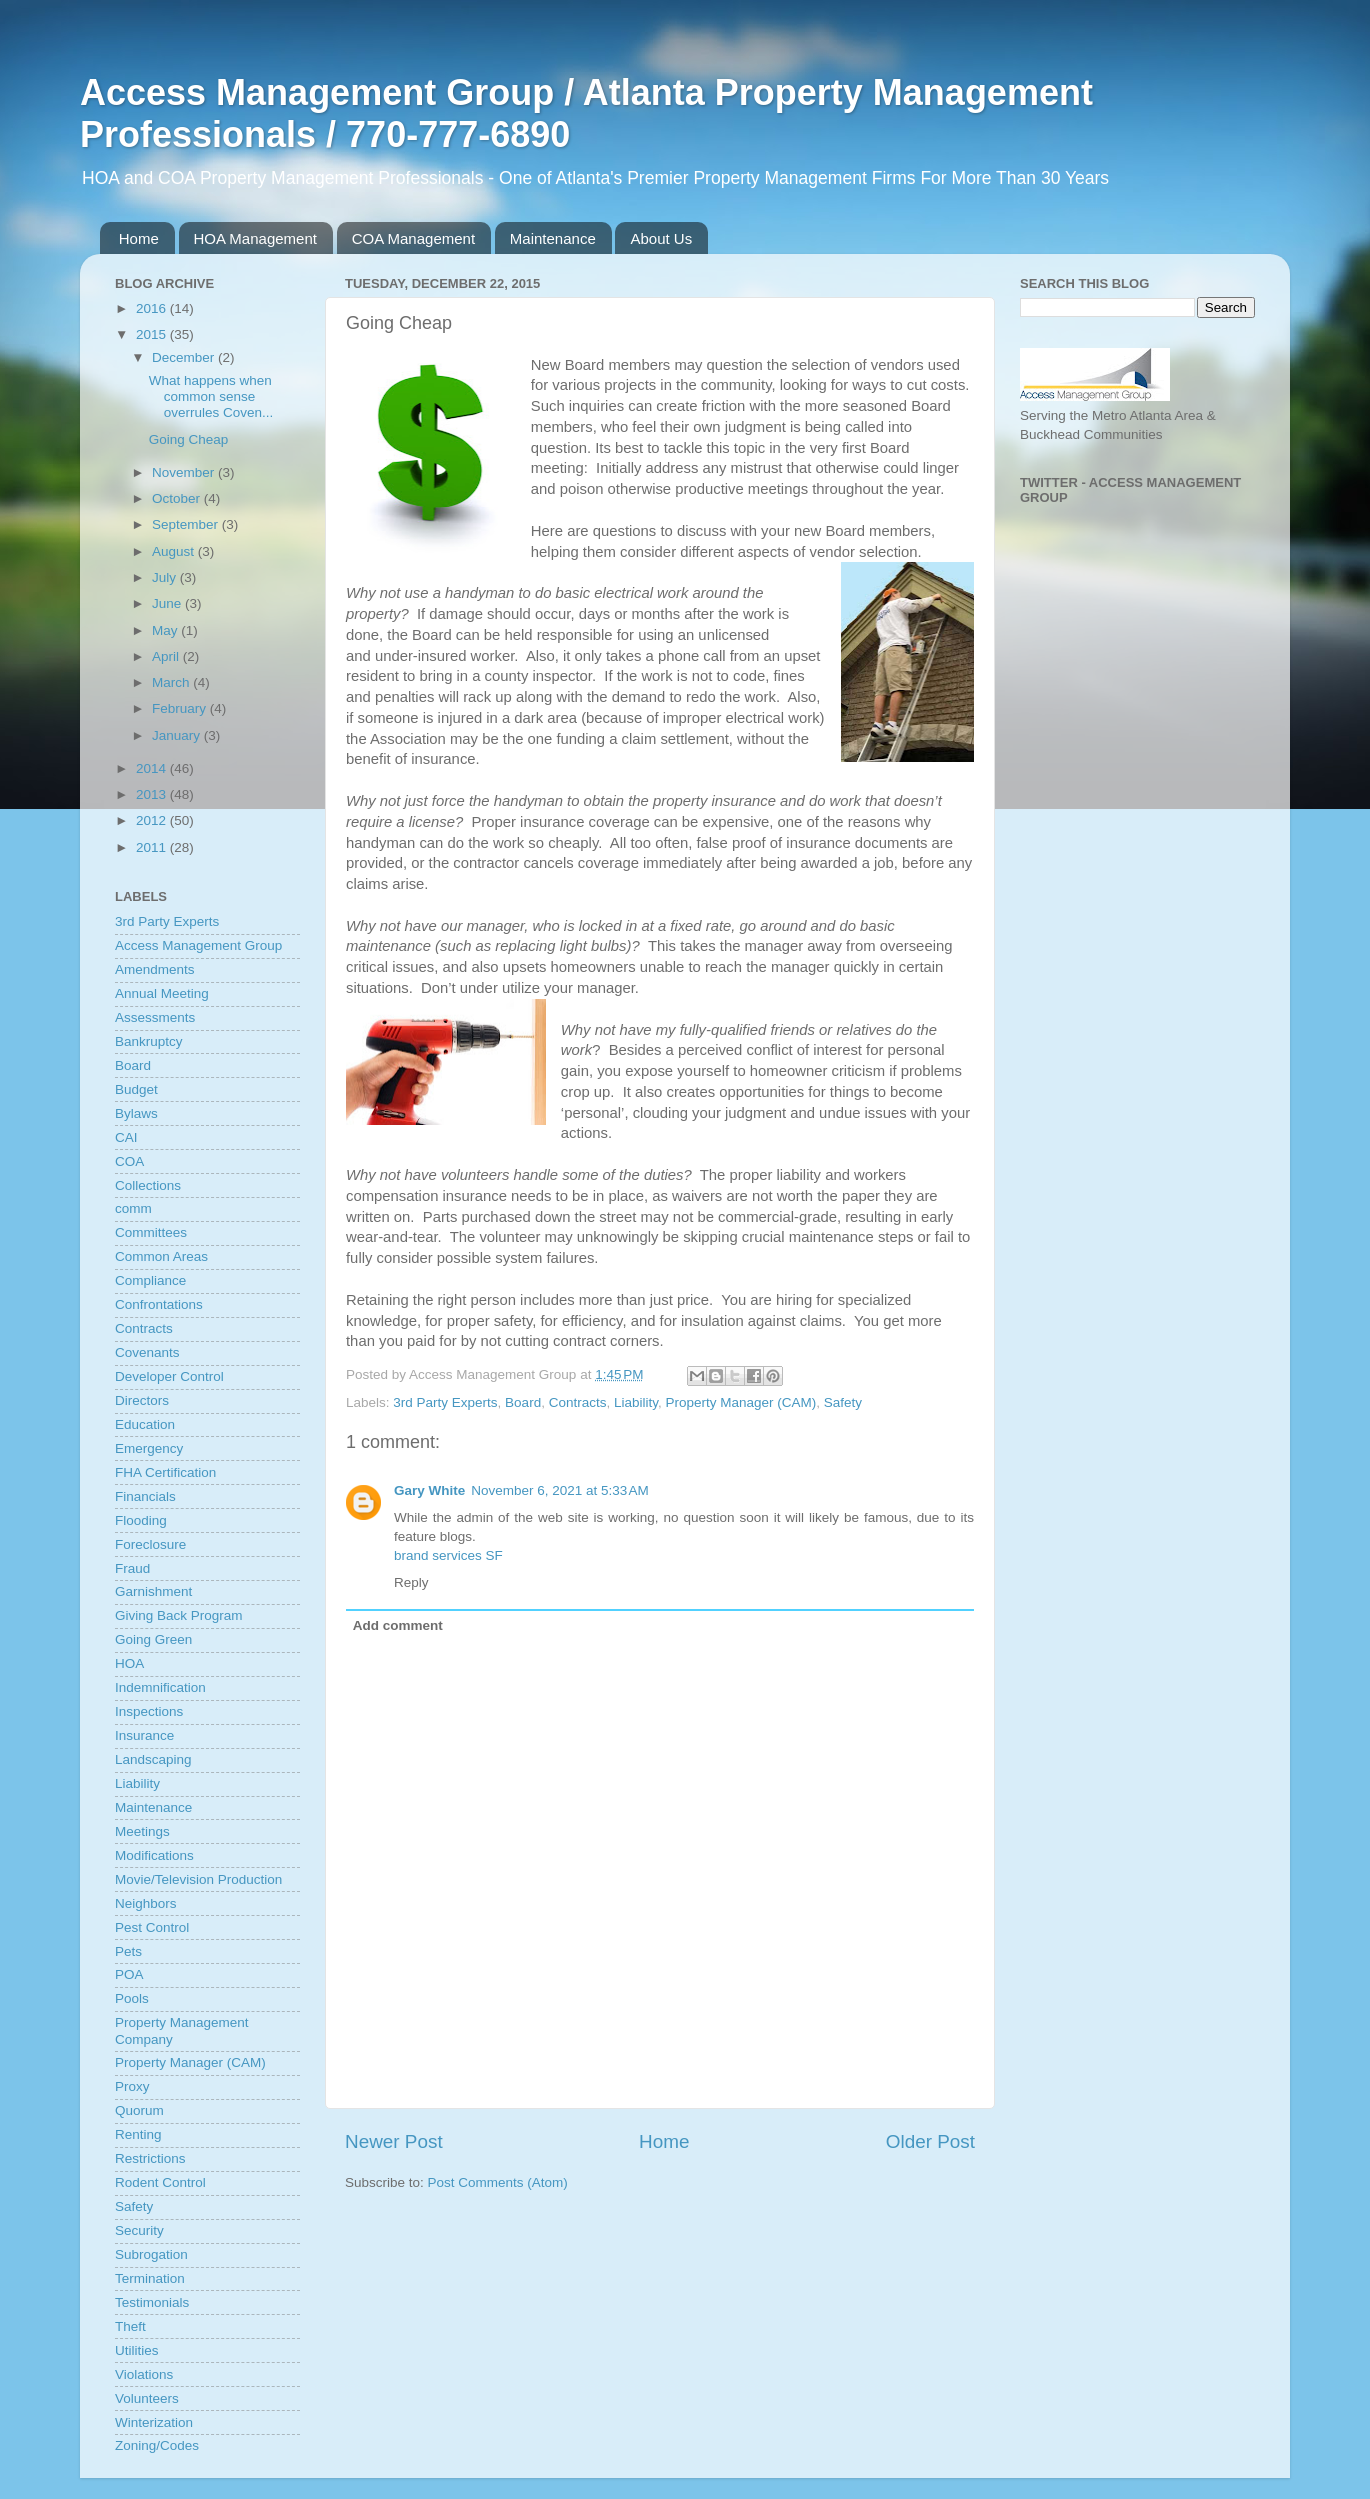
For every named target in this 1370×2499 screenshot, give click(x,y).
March (172, 682)
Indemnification (160, 1687)
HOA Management (255, 238)
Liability (636, 1402)
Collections (148, 1185)
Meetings (142, 1831)
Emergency (149, 1448)
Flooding (141, 1520)
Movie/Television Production (198, 1879)
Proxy (132, 2086)
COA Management (413, 238)
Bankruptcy (149, 1041)
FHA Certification (165, 1472)
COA (129, 1161)
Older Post (930, 2141)
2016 (153, 308)
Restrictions (150, 2158)
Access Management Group (198, 945)
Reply (411, 1582)
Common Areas (161, 1256)
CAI (126, 1137)
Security (139, 2230)
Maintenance (553, 238)
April (167, 656)
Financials (145, 1496)
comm (133, 1208)
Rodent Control (160, 2182)
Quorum (139, 2110)
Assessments (155, 1017)
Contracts (578, 1402)
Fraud (132, 1568)
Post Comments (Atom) (498, 2182)
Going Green (153, 1639)
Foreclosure (150, 1544)
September (187, 524)
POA (129, 1974)
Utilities (137, 2350)
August (175, 551)
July (166, 577)
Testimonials (152, 2302)
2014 (153, 768)
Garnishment (153, 1591)
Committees (151, 1232)
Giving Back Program (179, 1615)
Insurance (144, 1735)
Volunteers (147, 2398)
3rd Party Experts (445, 1402)
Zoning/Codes (157, 2445)
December (185, 357)
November (185, 472)
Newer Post (394, 2141)
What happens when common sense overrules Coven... (211, 396)
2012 (153, 820)
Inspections (149, 1711)
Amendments (155, 969)
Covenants (147, 1352)
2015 (153, 334)
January (178, 735)
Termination (150, 2278)
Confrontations (159, 1304)
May (166, 630)
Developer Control (169, 1376)
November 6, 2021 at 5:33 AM (559, 1490)
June (168, 603)
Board (523, 1402)
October (178, 498)
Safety (843, 1402)
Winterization (154, 2422)
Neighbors (146, 1903)
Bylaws (136, 1113)
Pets (128, 1951)
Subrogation (151, 2254)
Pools (132, 1998)
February (181, 708)
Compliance (150, 1280)
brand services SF (448, 1555)
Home (139, 238)
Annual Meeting (162, 993)
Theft (130, 2326)
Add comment (398, 1625)
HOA (129, 1663)
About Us (661, 238)
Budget (136, 1089)
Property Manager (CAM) (741, 1402)
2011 (153, 847)
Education (145, 1424)
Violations (144, 2374)
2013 (153, 794)
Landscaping (153, 1759)
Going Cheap (189, 439)
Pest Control (152, 1927)
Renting (138, 2134)
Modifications (154, 1855)
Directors (142, 1400)
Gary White (429, 1490)
